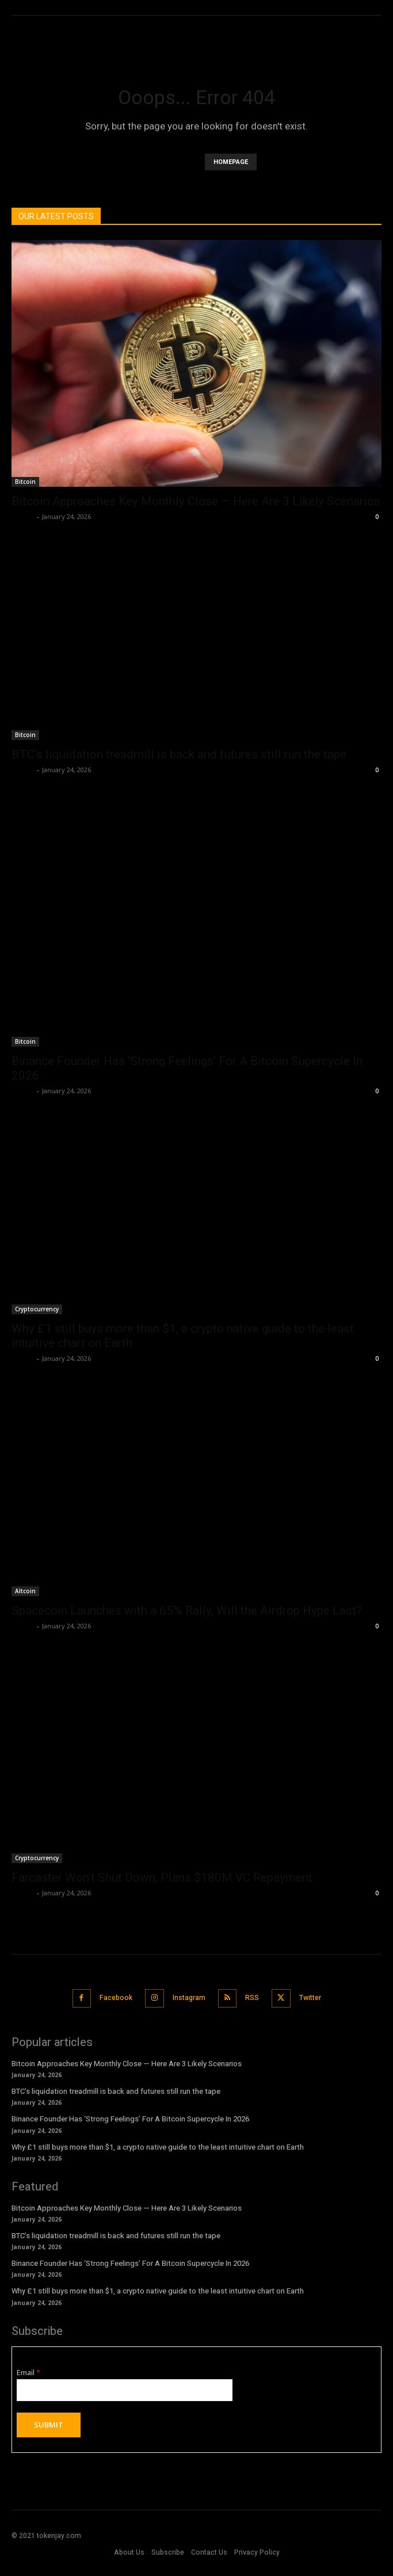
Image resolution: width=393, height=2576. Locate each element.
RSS (252, 1998)
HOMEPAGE (230, 162)
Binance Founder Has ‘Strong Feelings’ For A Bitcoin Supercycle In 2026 (130, 2118)
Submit (48, 2424)
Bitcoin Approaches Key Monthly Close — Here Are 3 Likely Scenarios (196, 501)
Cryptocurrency (37, 1309)
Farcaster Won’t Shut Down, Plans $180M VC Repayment (162, 1877)
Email (28, 2372)
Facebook (116, 1998)
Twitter (310, 1998)
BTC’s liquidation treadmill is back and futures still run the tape (179, 754)
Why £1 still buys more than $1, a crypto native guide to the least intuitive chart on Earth (158, 2147)
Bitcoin (25, 482)
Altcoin (25, 1591)
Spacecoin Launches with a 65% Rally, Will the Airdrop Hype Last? (187, 1610)
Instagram (189, 1998)
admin (23, 516)
